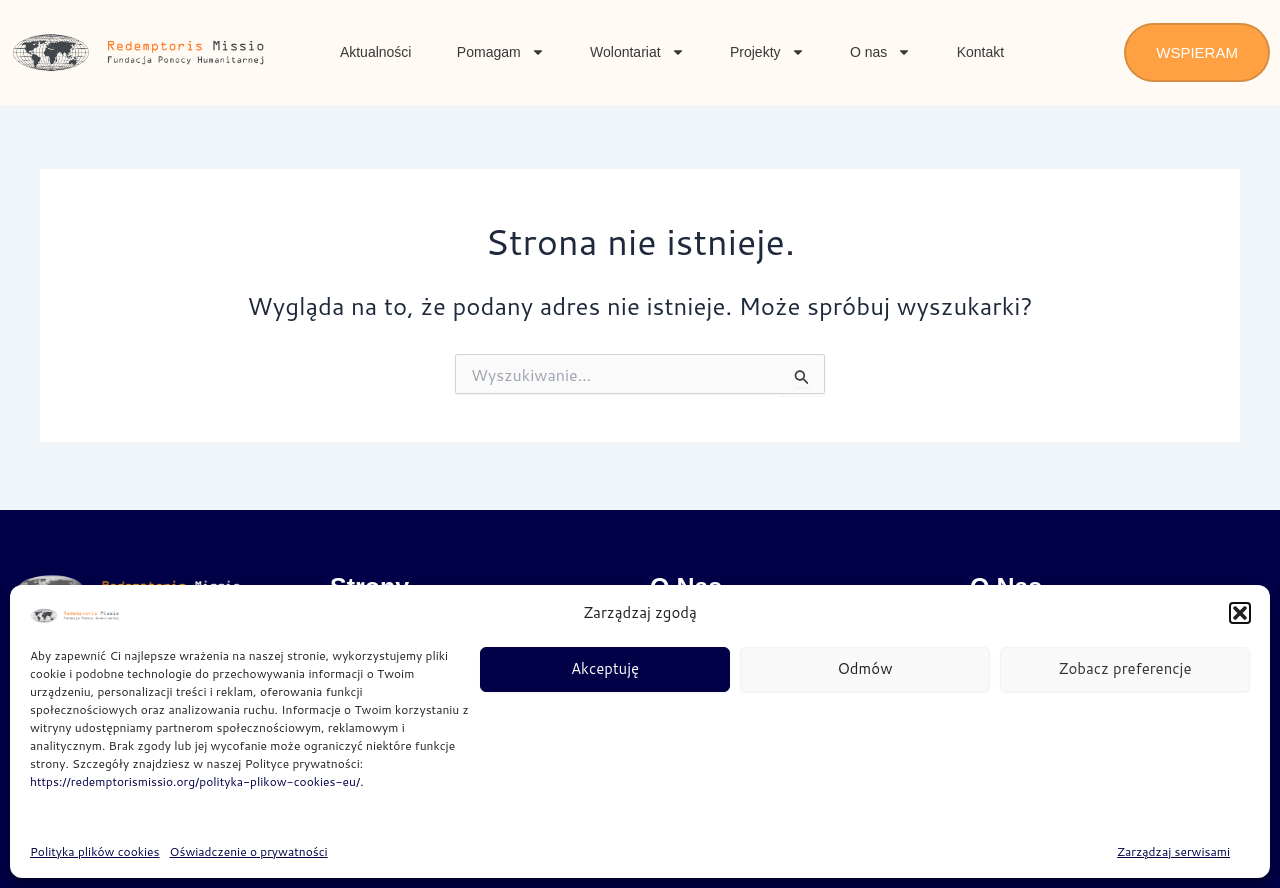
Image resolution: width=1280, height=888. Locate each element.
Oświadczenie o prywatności (249, 851)
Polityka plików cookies (95, 851)
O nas (880, 52)
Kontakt (980, 52)
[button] (1240, 613)
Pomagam (501, 52)
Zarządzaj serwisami (1173, 851)
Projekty (767, 52)
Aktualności (376, 52)
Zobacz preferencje (1124, 668)
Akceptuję (605, 668)
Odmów (865, 668)
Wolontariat (637, 52)
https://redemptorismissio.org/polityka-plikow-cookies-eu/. (197, 781)
